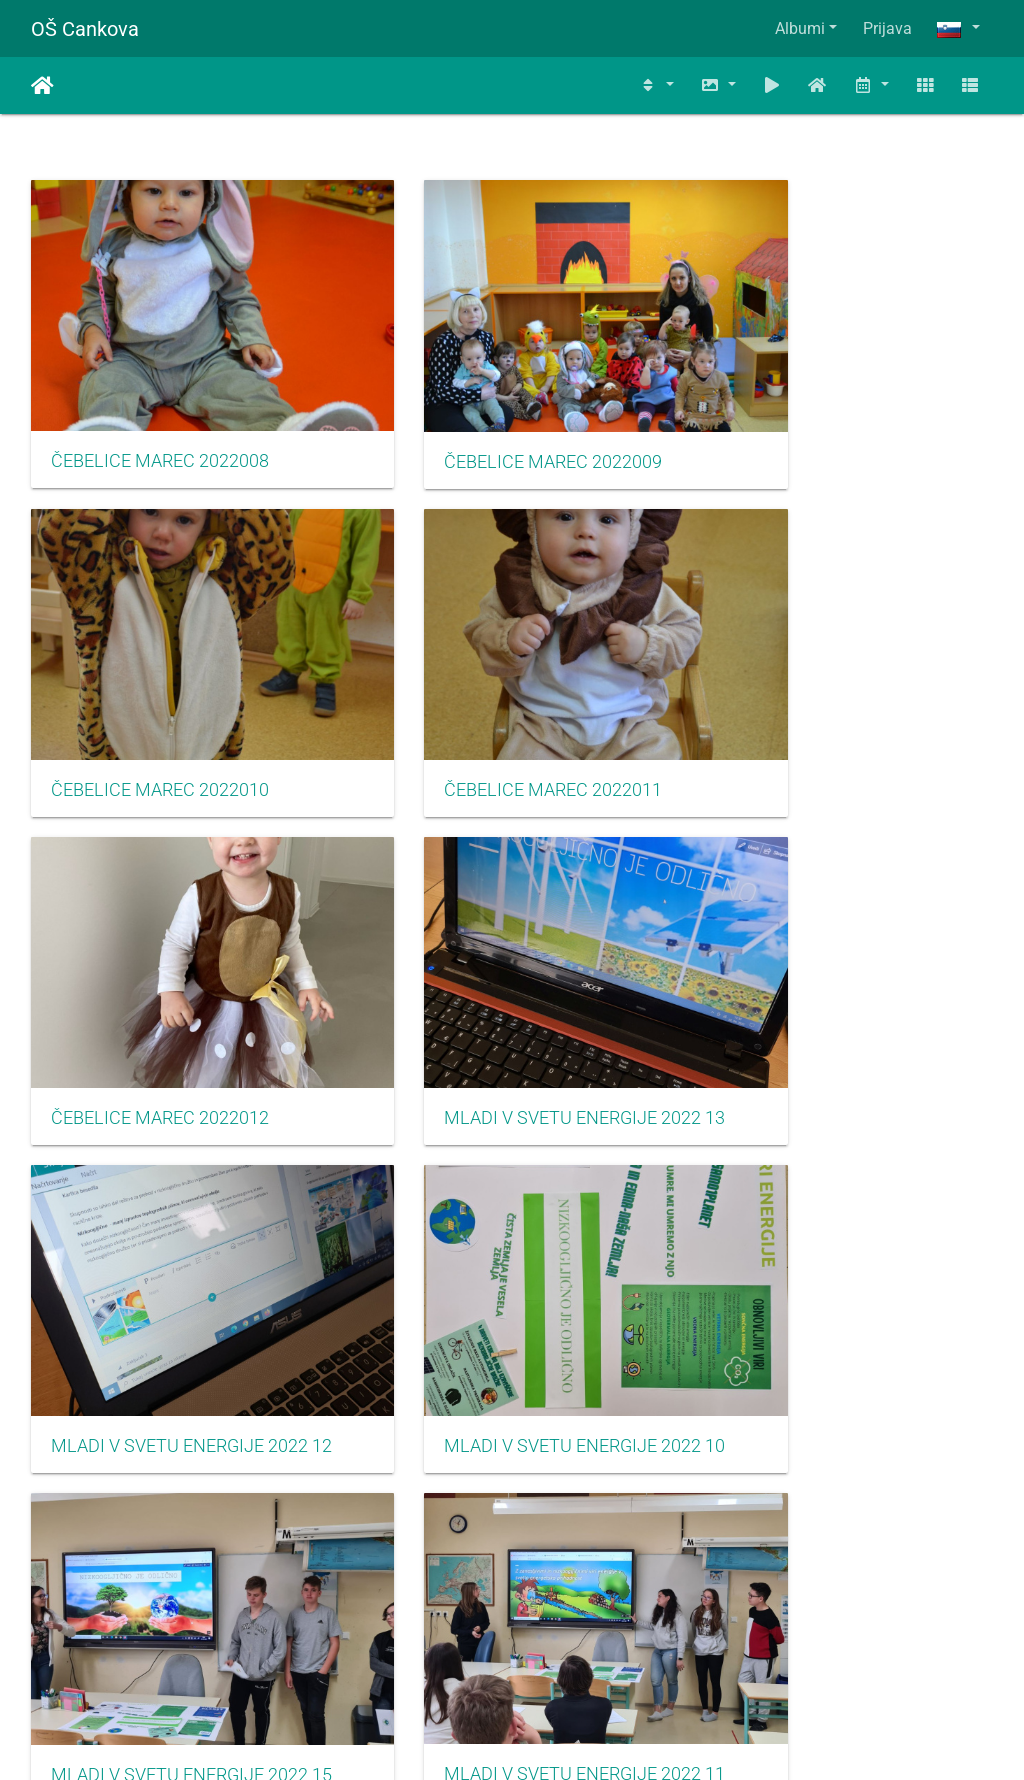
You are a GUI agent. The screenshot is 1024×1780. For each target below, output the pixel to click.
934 (443, 1661)
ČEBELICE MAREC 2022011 (160, 703)
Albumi (800, 28)
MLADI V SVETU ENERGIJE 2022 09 (842, 1274)
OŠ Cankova (85, 29)
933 (384, 1661)
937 (620, 1661)
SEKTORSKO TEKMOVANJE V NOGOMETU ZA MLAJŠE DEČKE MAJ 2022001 (181, 1559)
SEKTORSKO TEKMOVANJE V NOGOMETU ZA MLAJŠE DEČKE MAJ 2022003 (842, 1559)
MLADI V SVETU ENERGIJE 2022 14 (512, 1275)
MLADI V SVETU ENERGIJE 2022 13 (842, 703)
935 (502, 1661)
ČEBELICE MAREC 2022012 (491, 703)
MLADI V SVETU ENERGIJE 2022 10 (512, 988)
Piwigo (552, 1737)
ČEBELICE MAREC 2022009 (491, 419)
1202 (734, 1661)
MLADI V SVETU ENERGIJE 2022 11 (181, 1274)
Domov (42, 86)
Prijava (887, 28)
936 (561, 1661)
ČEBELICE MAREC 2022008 (160, 418)
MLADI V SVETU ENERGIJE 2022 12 (181, 988)
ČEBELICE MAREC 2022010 (821, 418)
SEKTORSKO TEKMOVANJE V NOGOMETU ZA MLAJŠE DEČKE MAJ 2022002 (512, 1559)
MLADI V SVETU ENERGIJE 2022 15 (842, 989)
